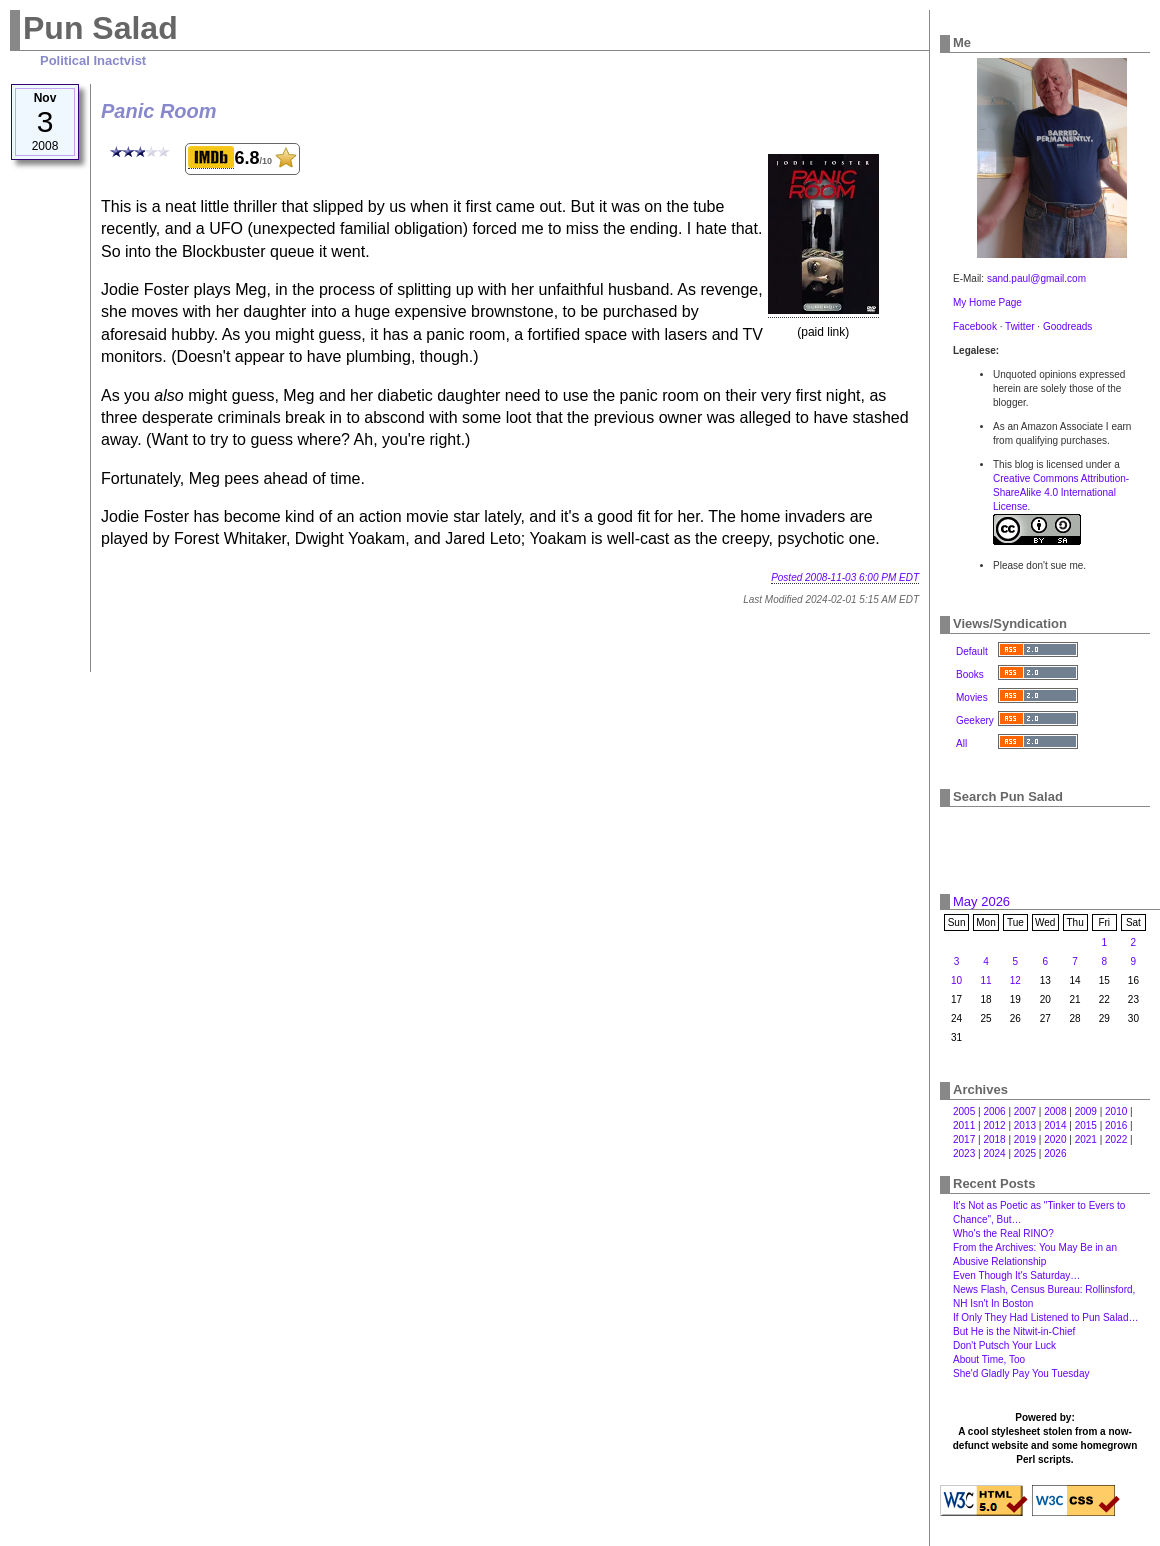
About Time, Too (989, 1359)
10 (956, 980)
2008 (1055, 1111)
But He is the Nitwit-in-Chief (1014, 1331)
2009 (1086, 1111)
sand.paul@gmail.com (1036, 278)
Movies (972, 697)
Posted (845, 577)
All (961, 743)
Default (972, 651)
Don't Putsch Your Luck (1004, 1345)
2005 (964, 1111)
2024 (994, 1153)
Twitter (1019, 326)
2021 (1086, 1139)
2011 (964, 1125)
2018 (994, 1139)
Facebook (975, 326)
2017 (964, 1139)
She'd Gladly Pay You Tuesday (1021, 1373)
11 (985, 980)
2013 (1025, 1125)
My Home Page (987, 302)
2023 (964, 1153)
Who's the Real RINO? (1003, 1233)
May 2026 (981, 901)
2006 (994, 1111)
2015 (1086, 1125)
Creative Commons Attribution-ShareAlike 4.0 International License (1061, 492)
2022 (1116, 1139)
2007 (1025, 1111)
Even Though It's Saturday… (1016, 1275)
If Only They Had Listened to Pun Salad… (1045, 1317)
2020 (1055, 1139)
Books (970, 674)
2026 (1055, 1153)
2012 (994, 1125)
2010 (1116, 1111)
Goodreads (1067, 326)
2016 (1116, 1125)
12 (1015, 980)
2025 (1025, 1153)
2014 (1055, 1125)
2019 (1025, 1139)
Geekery (975, 720)
